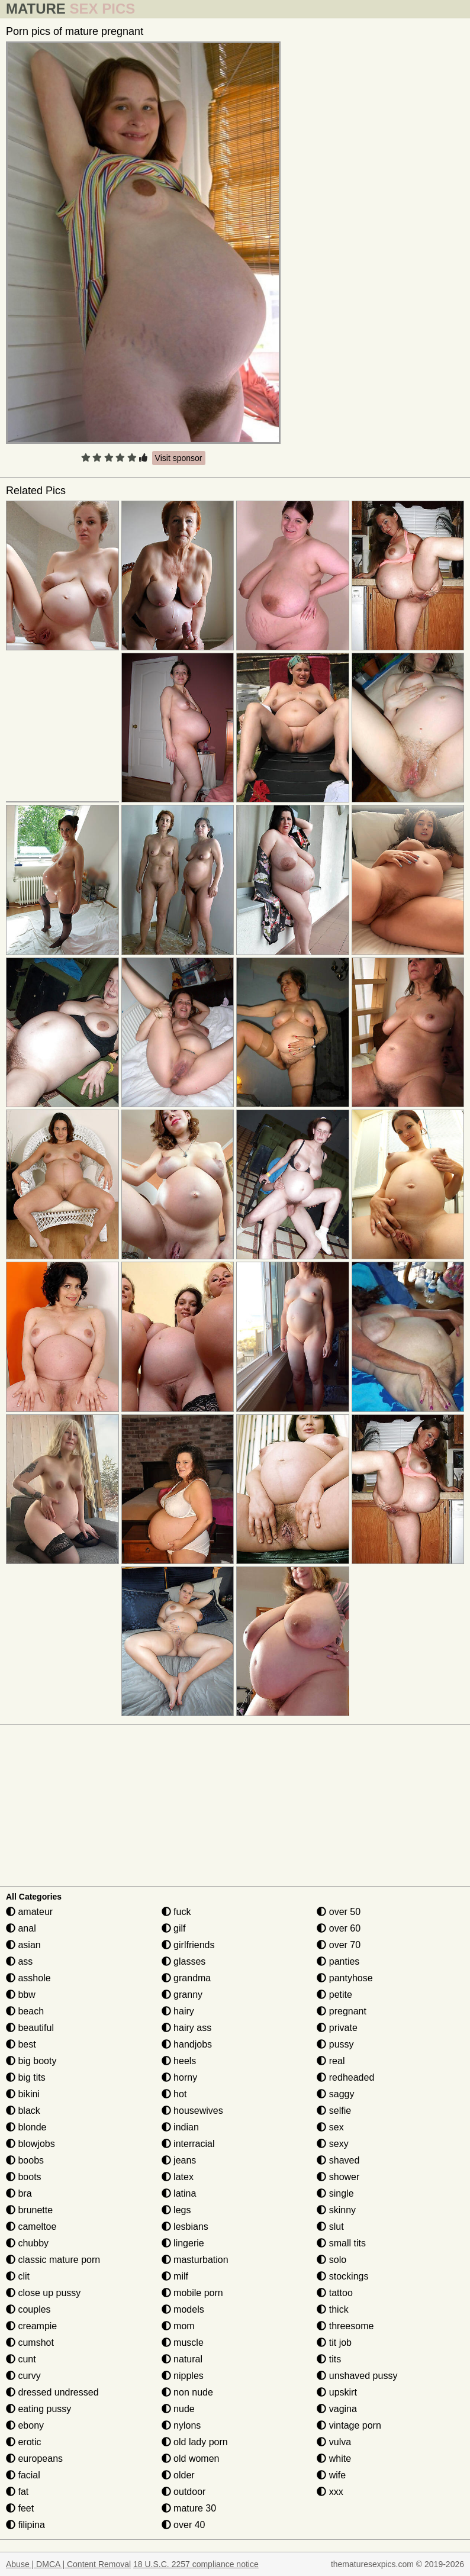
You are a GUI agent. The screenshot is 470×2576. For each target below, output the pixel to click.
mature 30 (189, 2508)
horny (179, 2077)
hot (174, 2094)
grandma (186, 1978)
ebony (25, 2425)
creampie (31, 2326)
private (337, 2028)
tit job (334, 2343)
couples (28, 2309)
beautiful (30, 2028)
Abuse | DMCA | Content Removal (68, 2564)
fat (17, 2492)
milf (175, 2276)
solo (331, 2260)
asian (23, 1945)
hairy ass (186, 2028)
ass (19, 1961)
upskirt (337, 2392)
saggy (335, 2094)
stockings (342, 2276)
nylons (181, 2425)
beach (25, 2011)
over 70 (338, 1945)
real (331, 2061)
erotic (23, 2442)
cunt (21, 2359)
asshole (28, 1978)
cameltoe (31, 2227)
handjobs (187, 2044)
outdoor (184, 2492)
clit (18, 2276)
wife (331, 2475)
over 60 (338, 1928)
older (178, 2475)
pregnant (341, 2011)
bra (19, 2193)
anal (21, 1928)
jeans (179, 2160)
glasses (184, 1961)
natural (182, 2359)
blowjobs (30, 2144)
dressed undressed (52, 2392)
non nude (187, 2392)
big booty (31, 2061)
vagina (337, 2409)
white (334, 2459)
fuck (176, 1912)
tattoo (334, 2293)
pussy (335, 2044)
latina (179, 2193)
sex (330, 2127)
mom (178, 2326)
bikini (23, 2094)
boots (23, 2177)
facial (23, 2475)
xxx (330, 2492)
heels (179, 2061)
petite (334, 1995)
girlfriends (188, 1945)
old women (191, 2459)
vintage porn (349, 2425)
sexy (332, 2144)
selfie (334, 2111)
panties (338, 1961)
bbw (21, 1995)
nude (178, 2409)
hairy (178, 2011)
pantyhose (344, 1978)
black (23, 2111)
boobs (25, 2160)
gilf (174, 1928)
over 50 (338, 1912)
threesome (345, 2326)
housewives (192, 2111)
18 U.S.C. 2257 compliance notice (196, 2564)
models (183, 2309)
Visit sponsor (178, 458)
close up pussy (43, 2293)
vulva (334, 2442)
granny (182, 1995)
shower (338, 2177)
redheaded (345, 2077)
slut (330, 2227)
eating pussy (38, 2409)
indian (180, 2127)
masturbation (195, 2260)
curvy (23, 2376)
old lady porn (195, 2442)
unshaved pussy (357, 2376)
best (21, 2044)
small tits (341, 2243)
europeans (34, 2459)
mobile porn (192, 2293)
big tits (26, 2077)
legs (176, 2210)
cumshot (30, 2343)
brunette (29, 2210)
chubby (27, 2243)
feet (20, 2508)
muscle (183, 2343)
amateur (29, 1912)
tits (329, 2359)
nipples (183, 2376)
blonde (26, 2127)
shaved (338, 2160)
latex (178, 2177)
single (335, 2193)
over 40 (183, 2525)
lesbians (185, 2227)
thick (332, 2309)
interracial (188, 2144)
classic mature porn (53, 2260)
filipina (25, 2525)
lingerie (183, 2243)
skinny (336, 2210)
